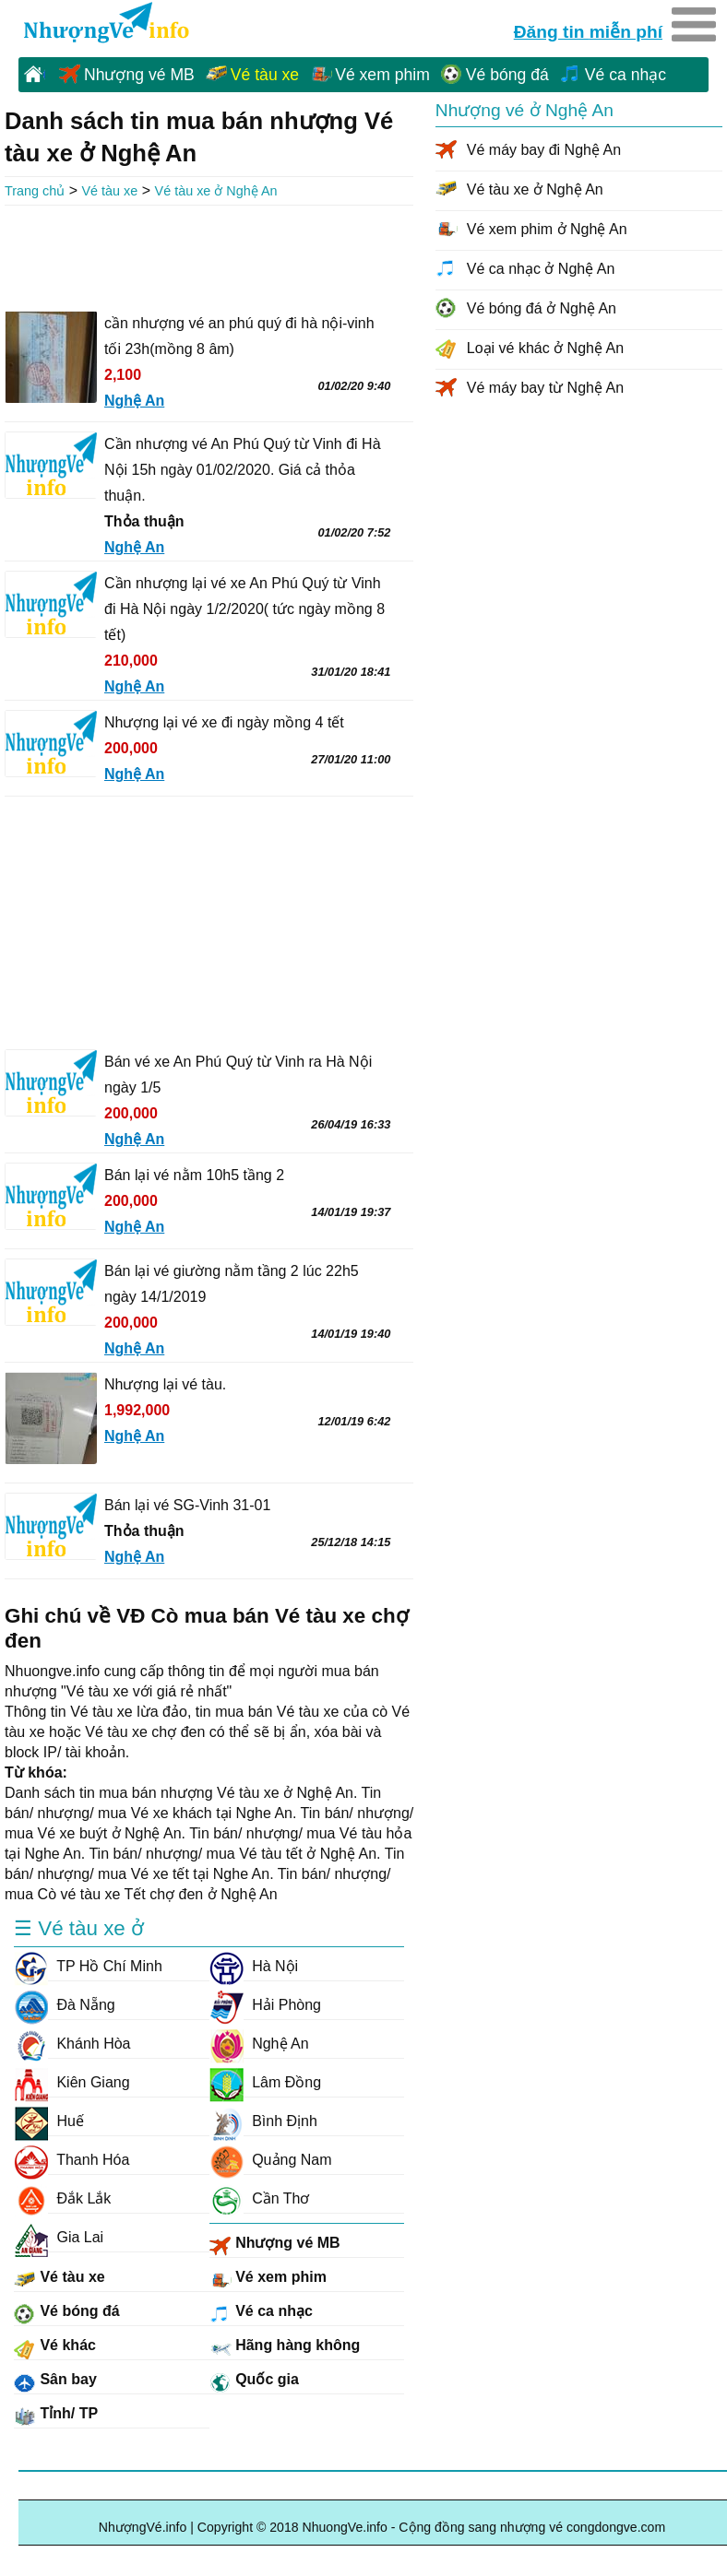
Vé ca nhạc (625, 74)
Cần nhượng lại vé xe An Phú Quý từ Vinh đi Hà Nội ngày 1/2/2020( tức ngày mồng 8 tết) (244, 609)
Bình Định (263, 2121)
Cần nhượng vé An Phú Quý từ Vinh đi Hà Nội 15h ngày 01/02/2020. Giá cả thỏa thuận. (242, 469)
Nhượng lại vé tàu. (165, 1384)
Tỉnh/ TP (56, 2416)
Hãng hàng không (285, 2348)
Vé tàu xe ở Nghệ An (216, 190)
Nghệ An (259, 2044)
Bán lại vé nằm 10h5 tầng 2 (194, 1175)
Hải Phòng (265, 2005)
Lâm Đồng (265, 2082)
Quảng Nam (270, 2160)
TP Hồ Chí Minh (88, 1966)
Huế (49, 2121)
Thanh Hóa (71, 2160)
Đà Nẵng (64, 2005)
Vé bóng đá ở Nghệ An (541, 308)
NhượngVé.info (143, 2527)
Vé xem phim (382, 74)
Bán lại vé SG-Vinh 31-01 (187, 1505)
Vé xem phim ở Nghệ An (547, 229)
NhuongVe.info (104, 24)
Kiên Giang (72, 2082)
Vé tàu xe (265, 74)
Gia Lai (58, 2237)
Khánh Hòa (72, 2044)
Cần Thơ (259, 2199)
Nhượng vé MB (139, 74)
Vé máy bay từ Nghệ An (545, 388)
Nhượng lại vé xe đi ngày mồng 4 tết (224, 722)
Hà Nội (253, 1966)
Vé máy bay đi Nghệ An (544, 150)
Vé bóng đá (507, 74)
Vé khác (55, 2348)
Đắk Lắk (62, 2199)
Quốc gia (254, 2382)
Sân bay (55, 2382)
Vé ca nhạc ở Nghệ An (541, 269)
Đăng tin (588, 29)
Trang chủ (35, 190)
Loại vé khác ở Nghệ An (545, 348)
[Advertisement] (209, 256)
